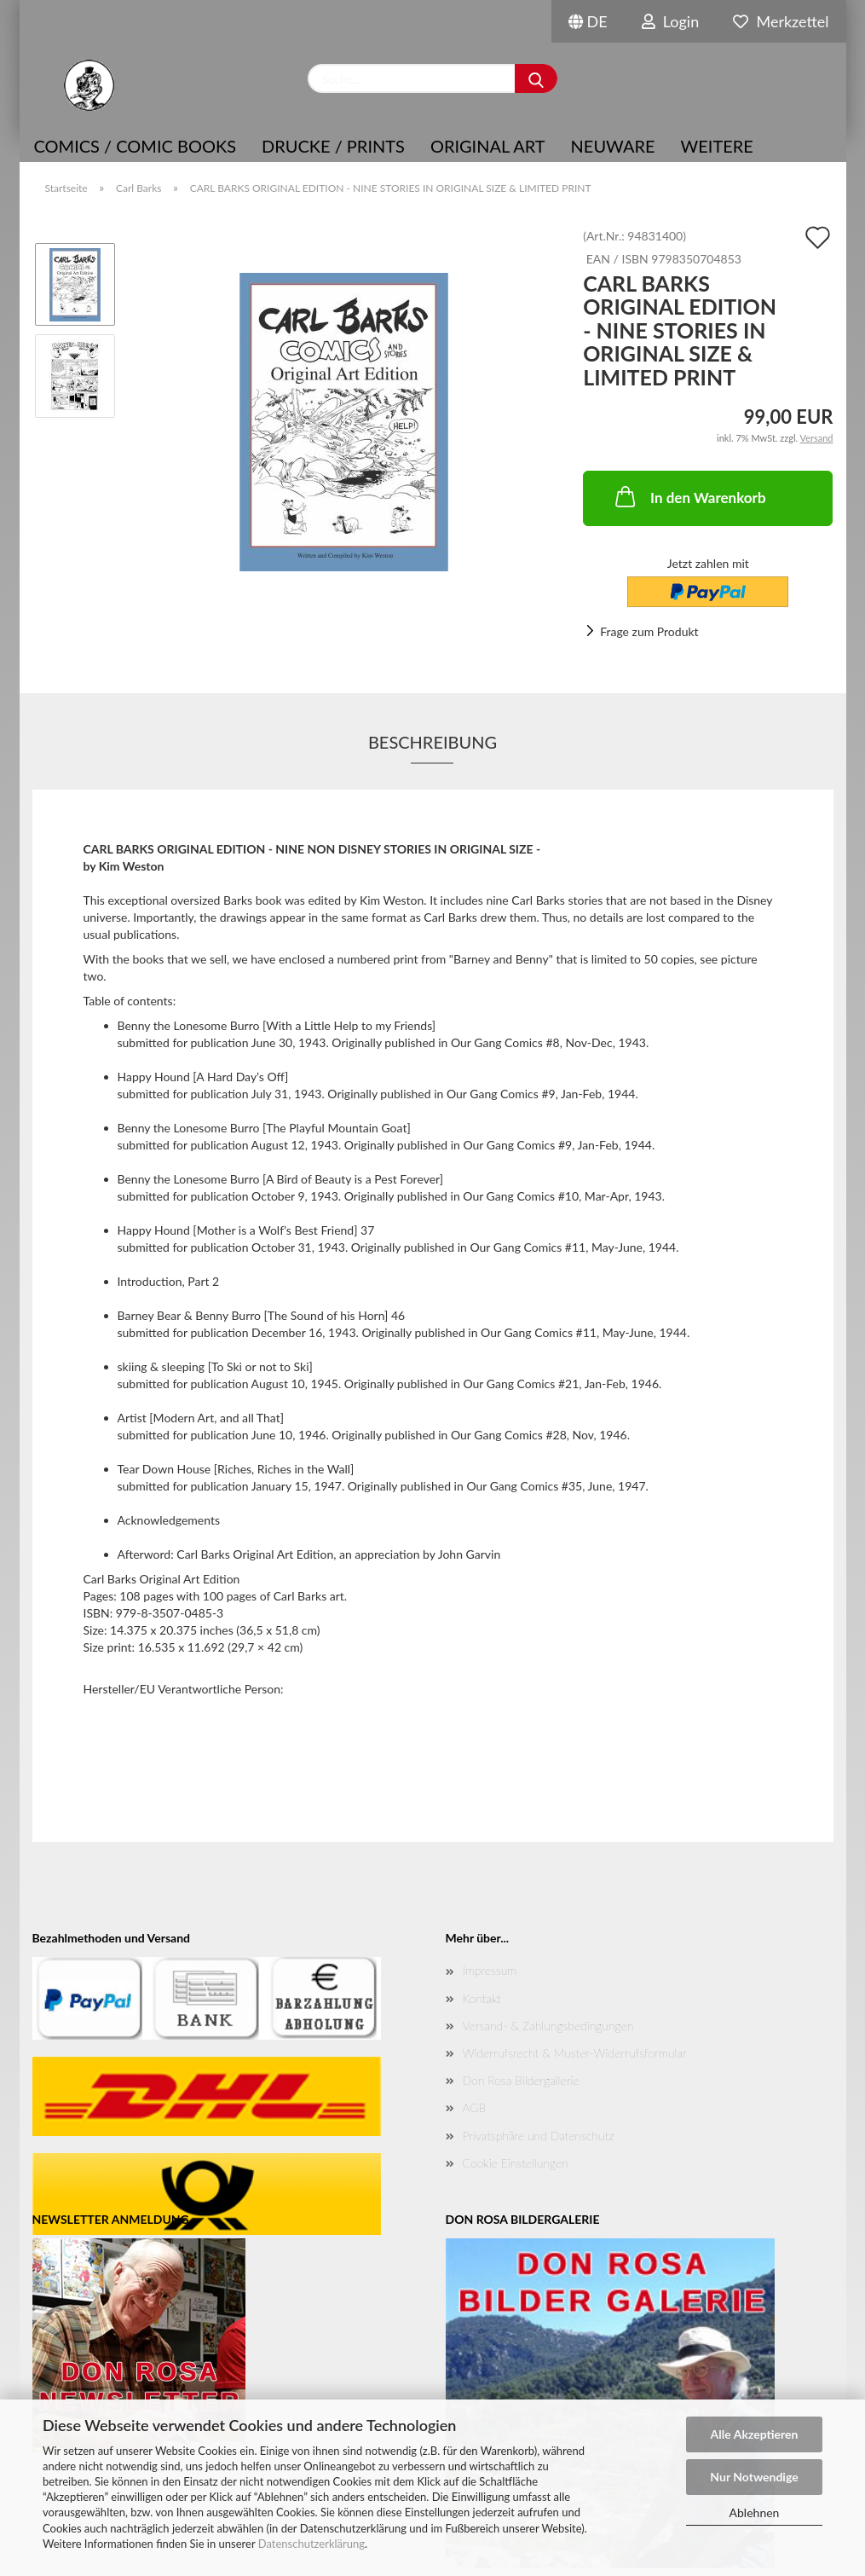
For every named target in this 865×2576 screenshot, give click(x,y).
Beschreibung (432, 742)
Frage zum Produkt (649, 631)
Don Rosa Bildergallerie (521, 2080)
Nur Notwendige (754, 2476)
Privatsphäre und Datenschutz (538, 2135)
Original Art (487, 146)
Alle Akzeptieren (755, 2434)
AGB (475, 2107)
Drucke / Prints (333, 146)
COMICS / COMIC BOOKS (135, 146)
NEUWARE (613, 146)
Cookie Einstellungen (515, 2163)
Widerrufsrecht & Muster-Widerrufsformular (575, 2053)
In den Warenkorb (689, 496)
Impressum (490, 1970)
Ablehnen (754, 2512)
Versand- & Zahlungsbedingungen (548, 2025)
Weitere (717, 146)
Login (671, 21)
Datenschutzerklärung (311, 2543)
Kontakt (482, 1998)
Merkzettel (780, 21)
